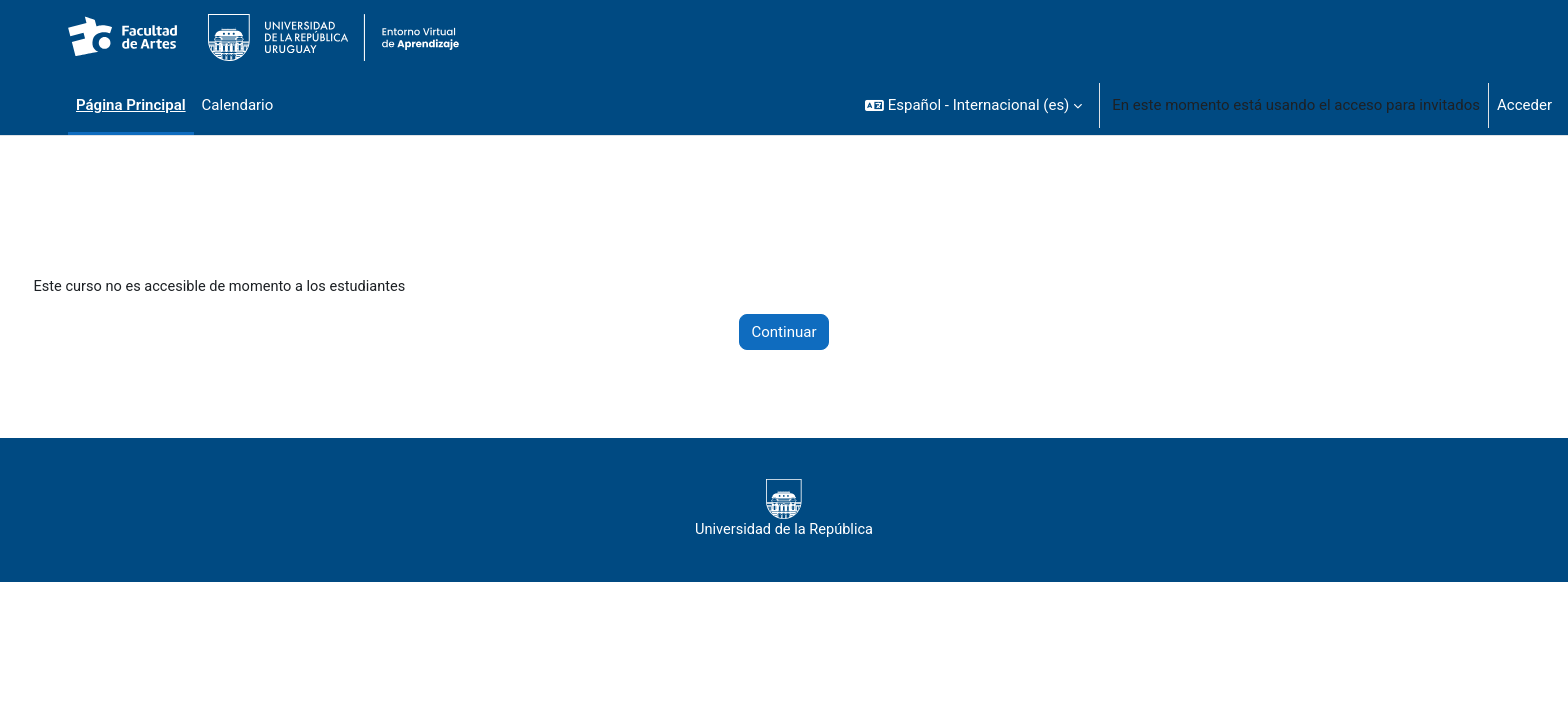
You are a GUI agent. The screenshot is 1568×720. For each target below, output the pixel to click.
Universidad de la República (783, 510)
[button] (973, 105)
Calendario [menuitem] (238, 105)
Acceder (1524, 105)
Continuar (784, 333)
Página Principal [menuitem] (131, 105)
